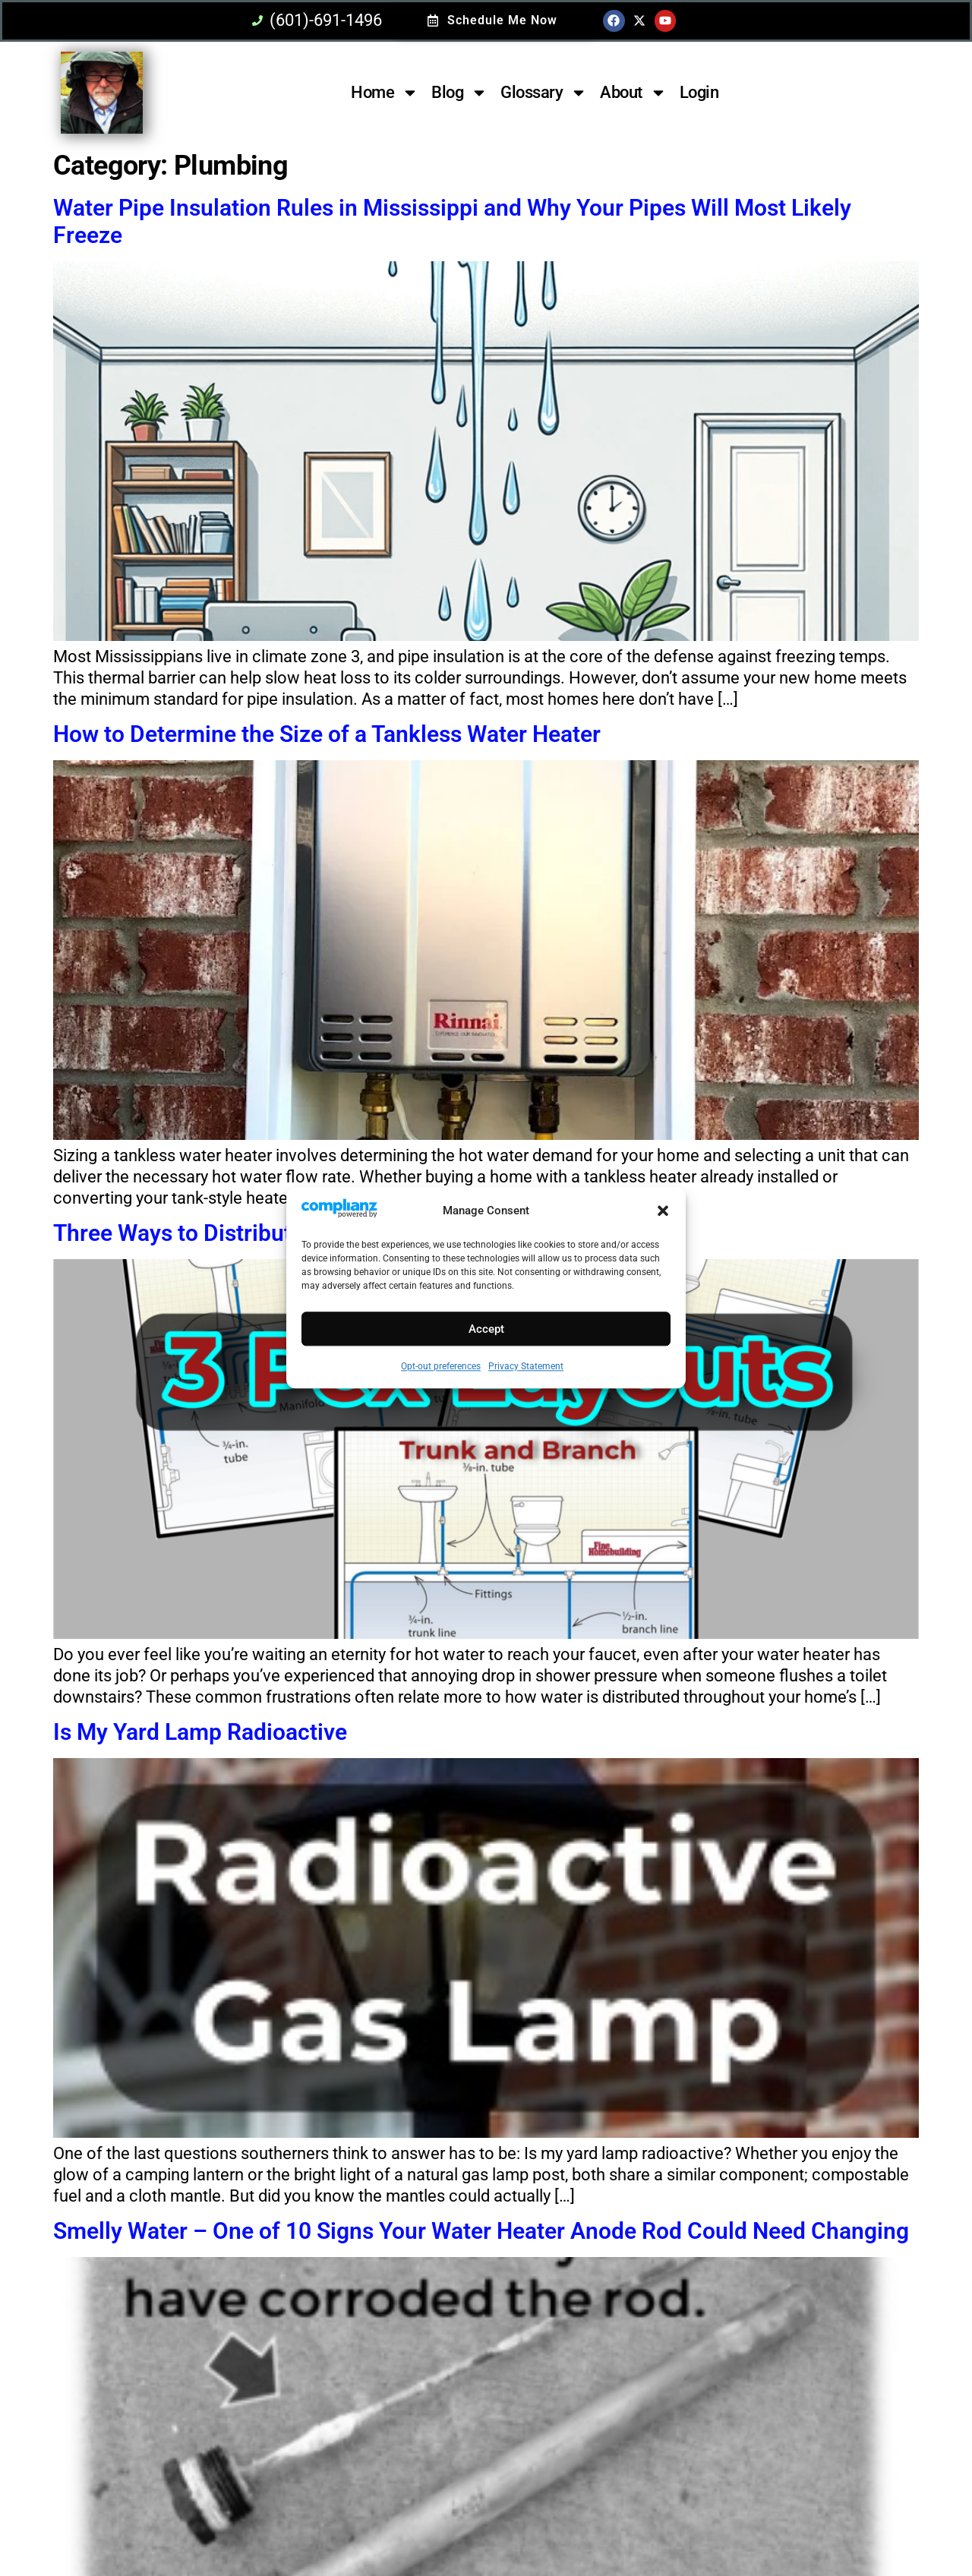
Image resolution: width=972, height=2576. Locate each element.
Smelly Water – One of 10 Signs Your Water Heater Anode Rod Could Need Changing (481, 2231)
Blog (459, 93)
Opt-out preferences (441, 1367)
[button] (663, 1211)
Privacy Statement (525, 1367)
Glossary (543, 93)
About (633, 93)
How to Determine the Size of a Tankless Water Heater (327, 734)
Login (699, 92)
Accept (486, 1329)
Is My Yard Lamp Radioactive (200, 1732)
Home (384, 93)
